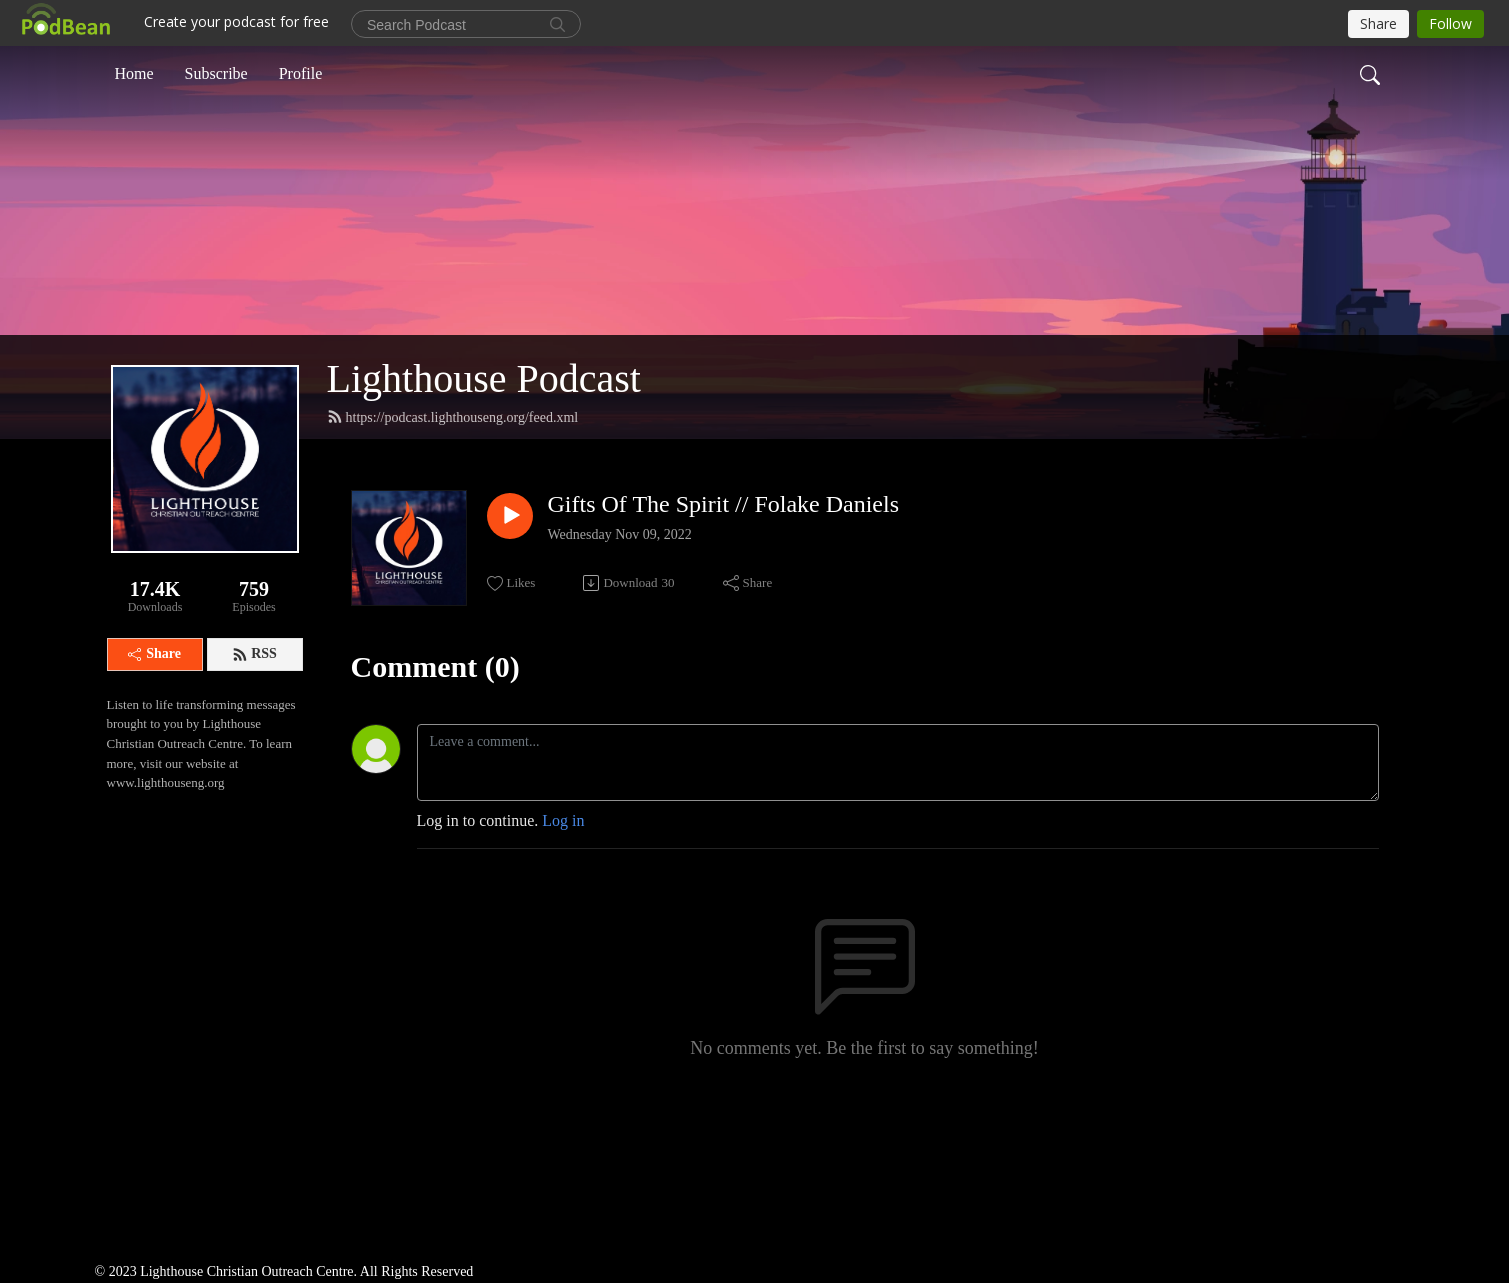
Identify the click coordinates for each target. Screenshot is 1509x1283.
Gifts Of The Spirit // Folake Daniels (724, 504)
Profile (301, 73)
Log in (563, 820)
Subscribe (216, 73)
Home (134, 73)
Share (154, 653)
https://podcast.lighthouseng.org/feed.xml (453, 417)
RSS (254, 654)
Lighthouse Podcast (484, 378)
